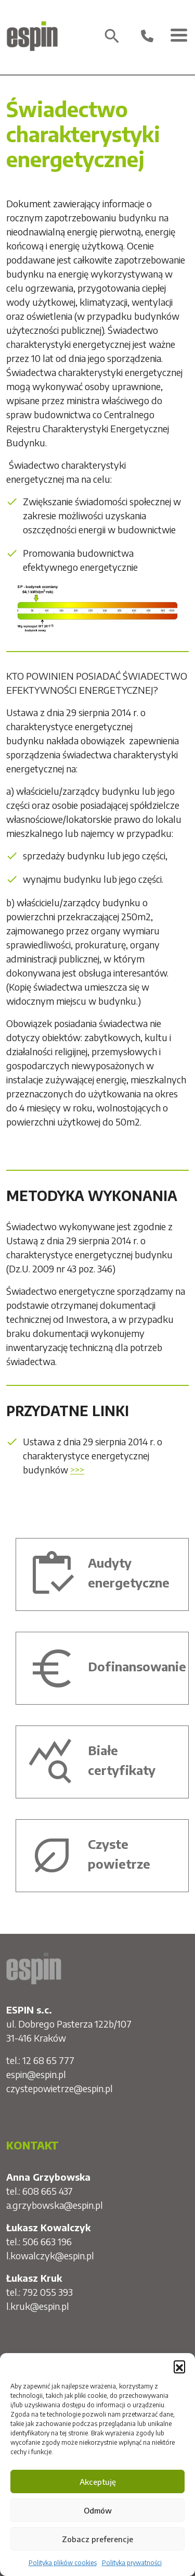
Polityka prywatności (132, 2563)
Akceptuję (98, 2481)
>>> (77, 1469)
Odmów (98, 2510)
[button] (179, 2366)
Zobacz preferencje (97, 2539)
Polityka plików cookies (63, 2563)
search (112, 36)
